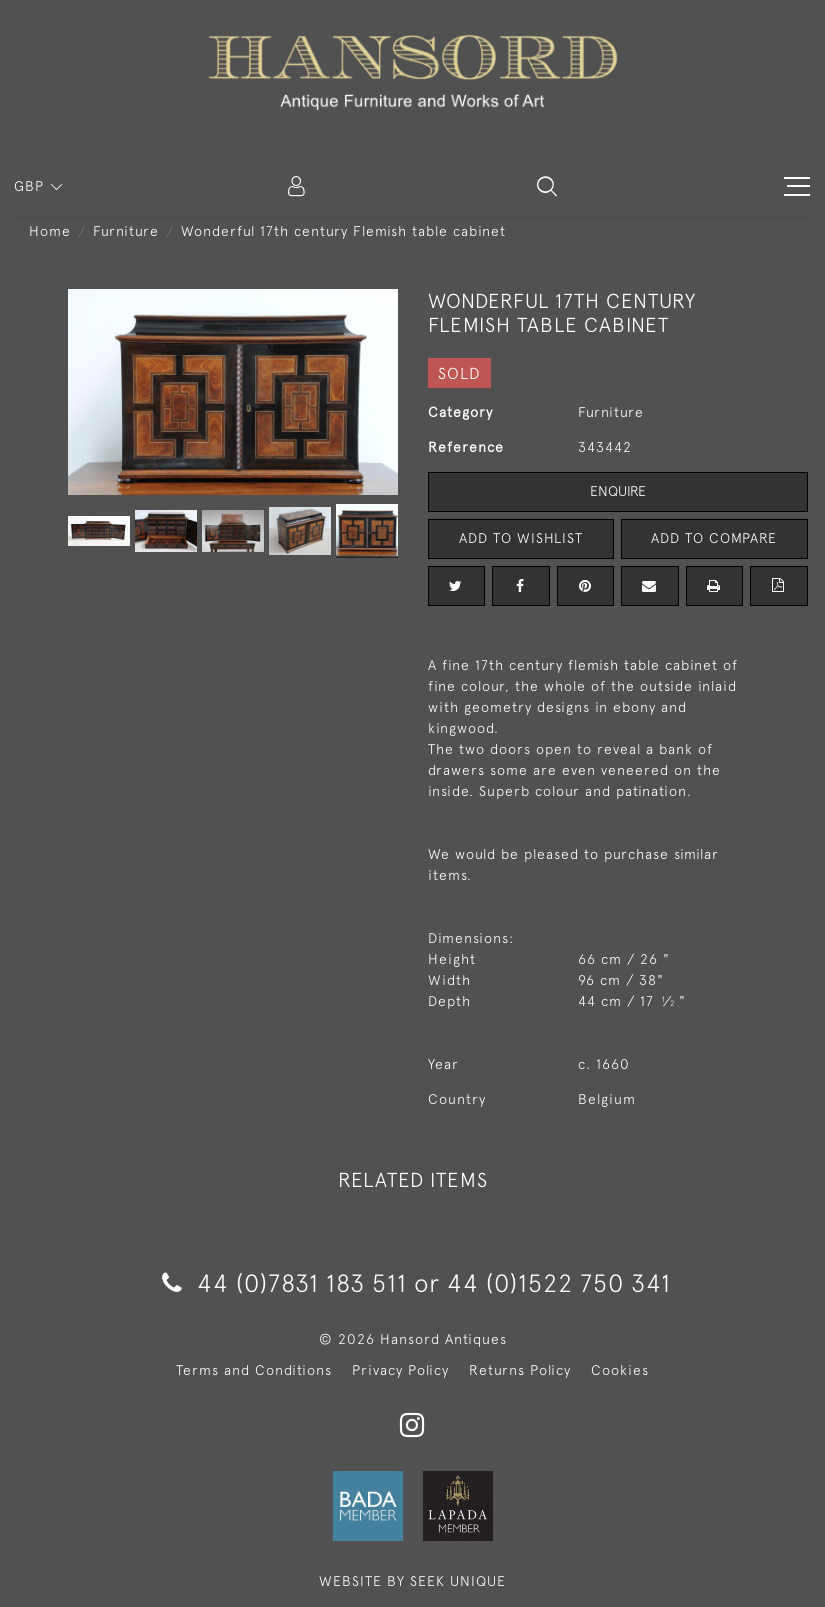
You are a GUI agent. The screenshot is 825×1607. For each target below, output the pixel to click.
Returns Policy (520, 1370)
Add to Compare (714, 538)
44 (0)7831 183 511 (284, 1282)
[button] (547, 186)
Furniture (126, 231)
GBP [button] (31, 186)
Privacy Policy (400, 1370)
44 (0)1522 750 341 (559, 1282)
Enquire (618, 491)
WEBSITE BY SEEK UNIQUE (412, 1581)
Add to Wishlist (521, 538)
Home (50, 231)
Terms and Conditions (254, 1370)
